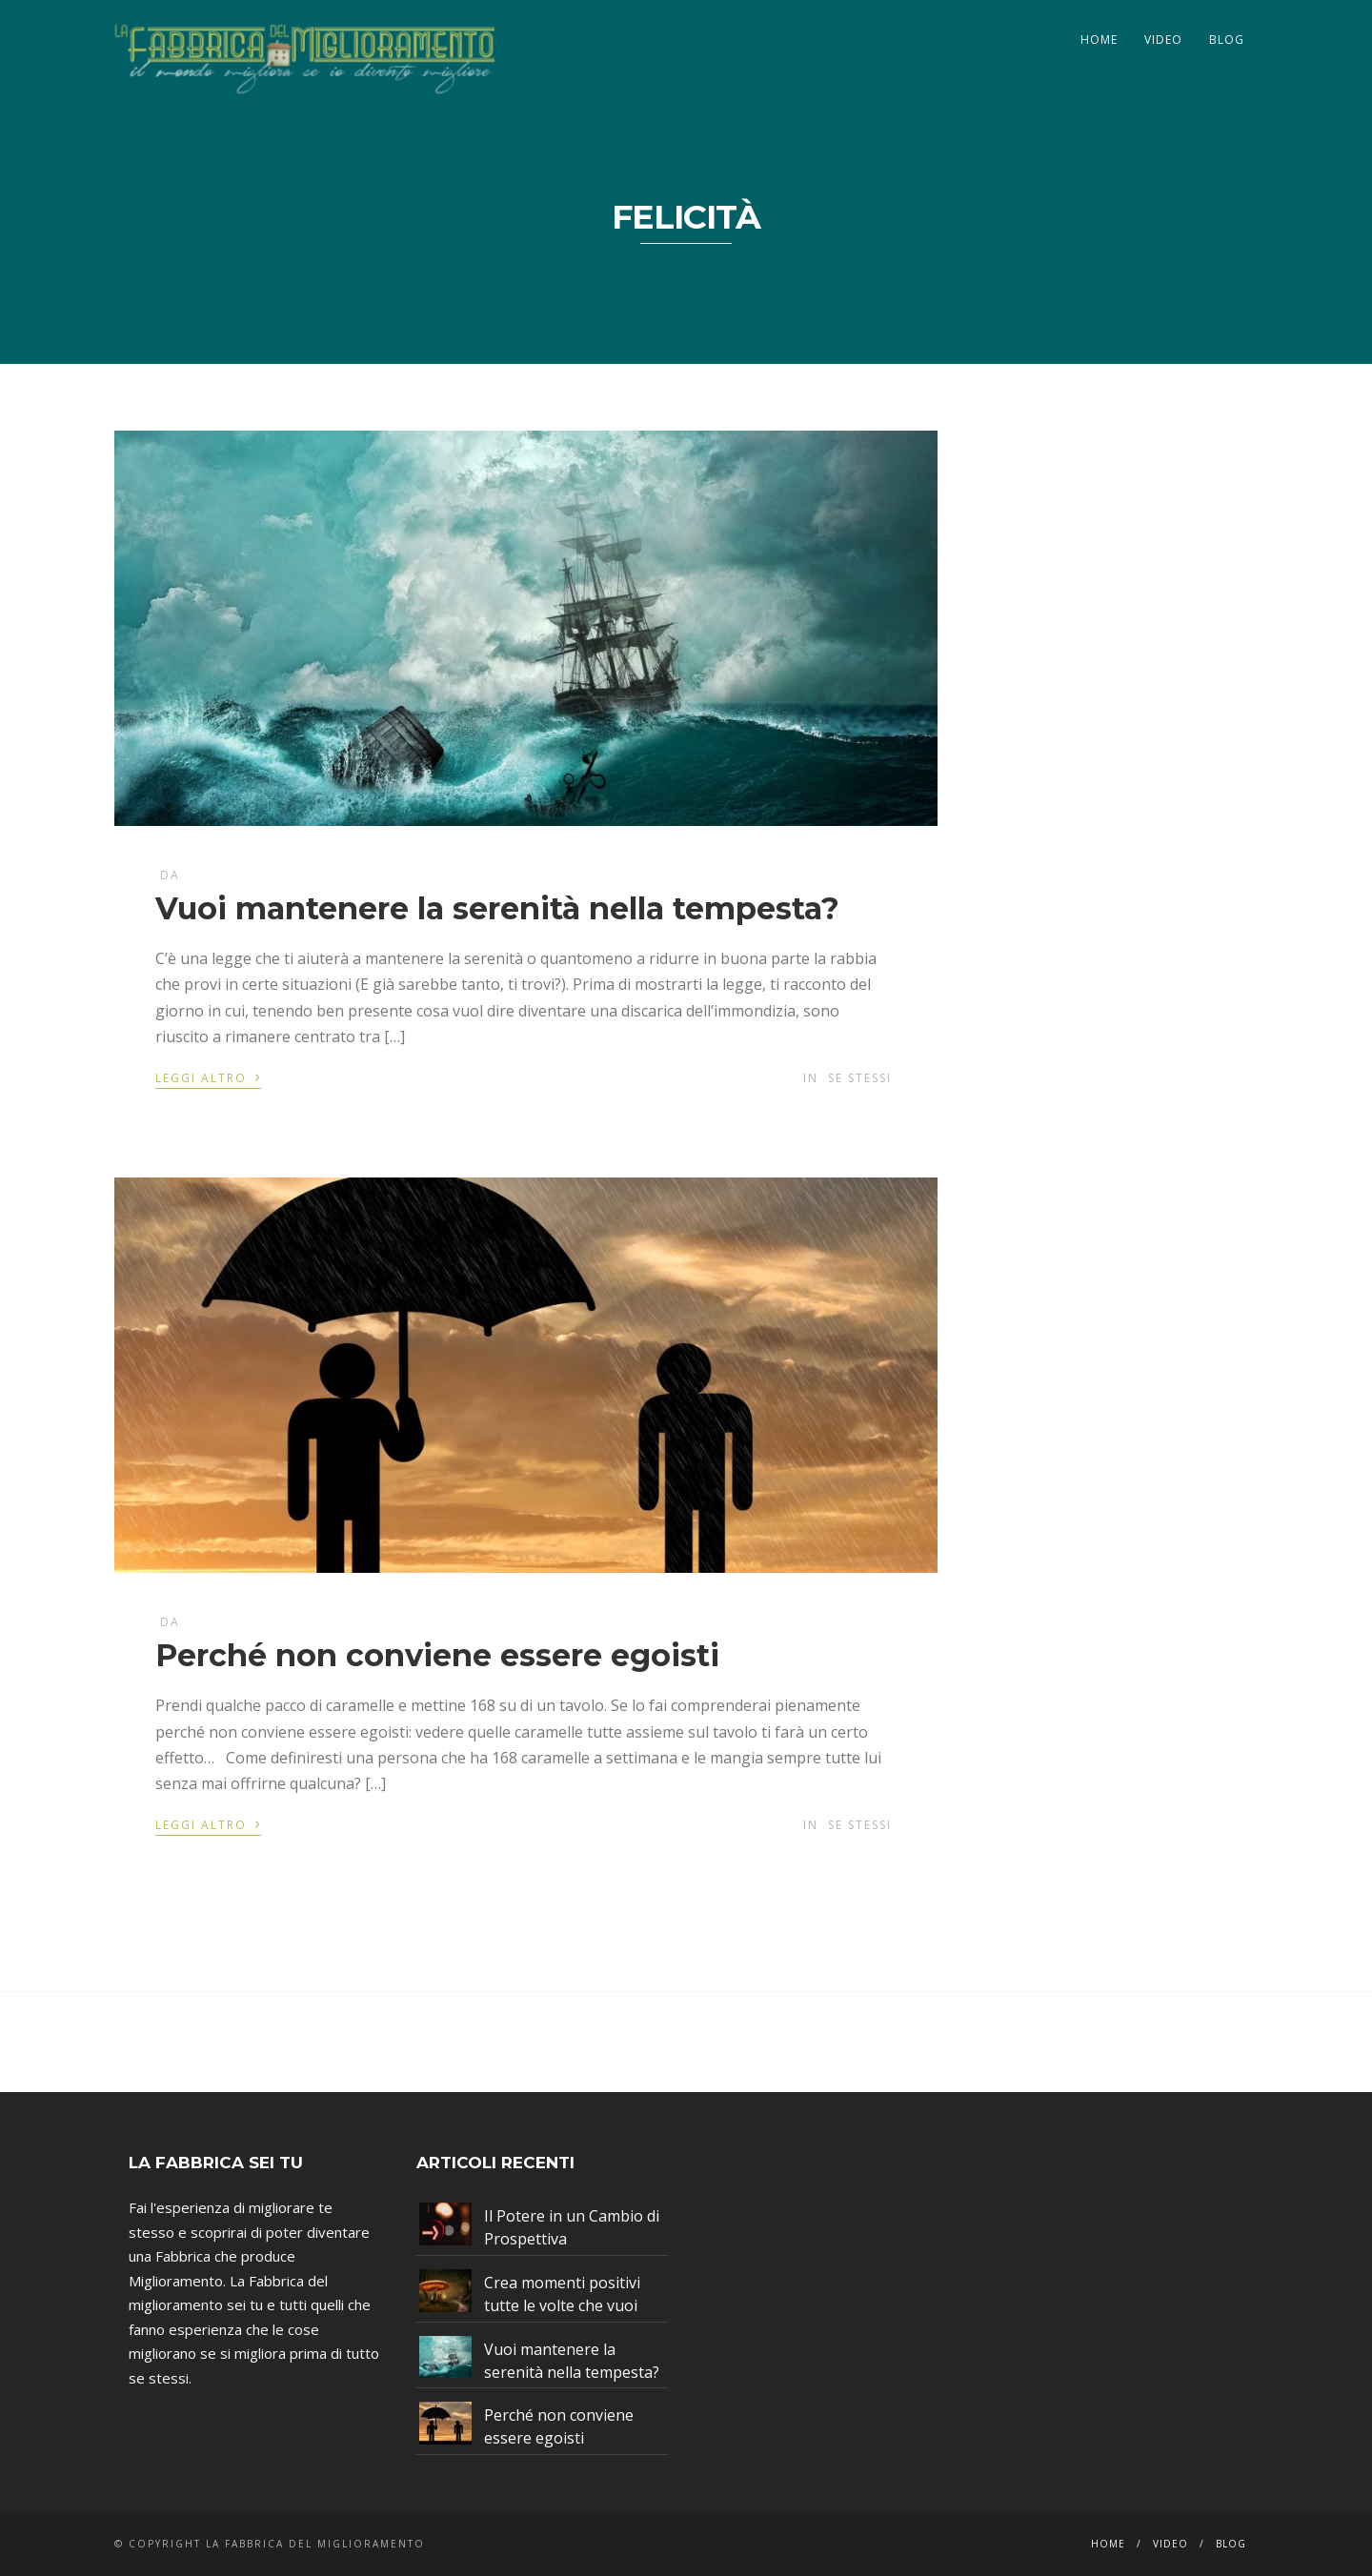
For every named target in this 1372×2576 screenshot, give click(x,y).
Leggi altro (208, 1076)
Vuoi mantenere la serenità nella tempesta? (497, 908)
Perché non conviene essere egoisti (437, 1655)
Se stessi (860, 1078)
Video (1163, 39)
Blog (1226, 39)
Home (1099, 39)
